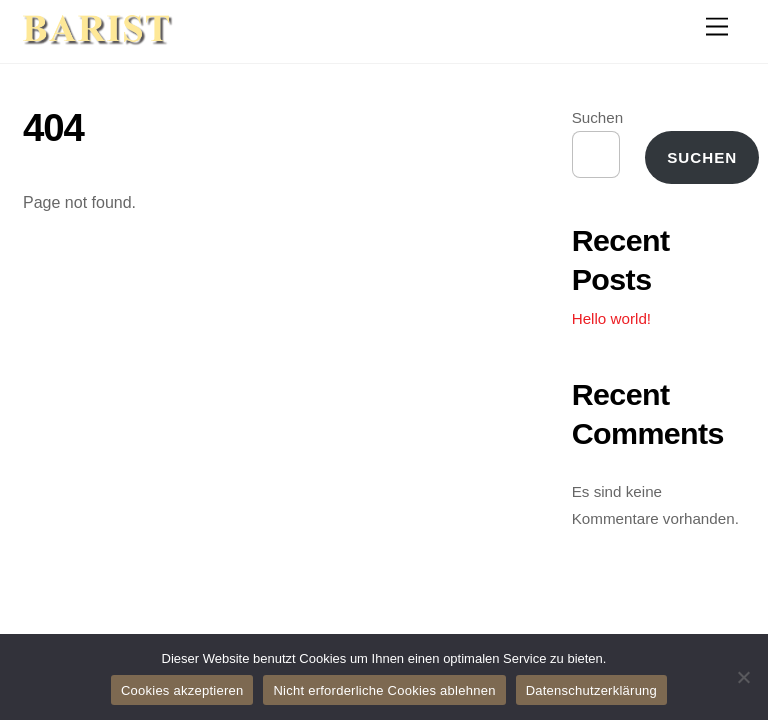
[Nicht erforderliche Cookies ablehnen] (743, 677)
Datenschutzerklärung (591, 690)
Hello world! (611, 318)
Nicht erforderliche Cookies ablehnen (384, 690)
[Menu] (717, 27)
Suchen (598, 117)
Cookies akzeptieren (182, 690)
